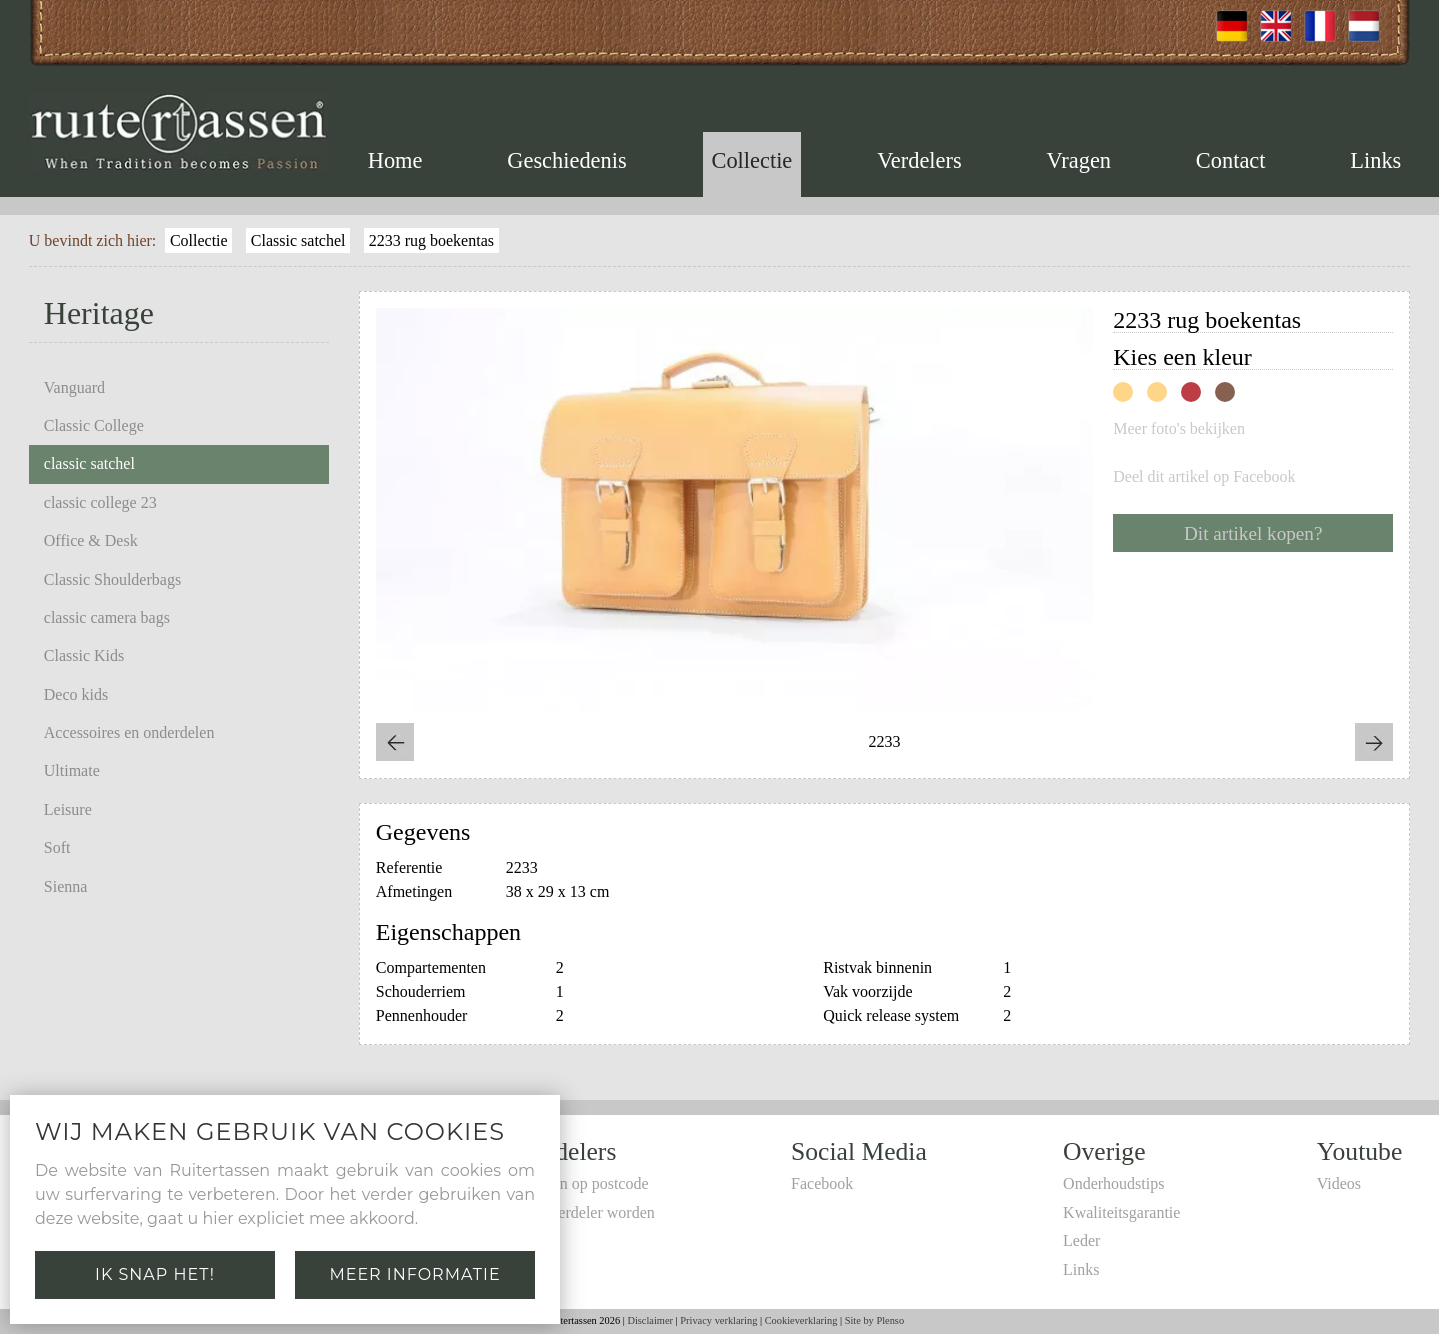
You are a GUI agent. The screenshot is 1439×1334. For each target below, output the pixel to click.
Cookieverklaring (801, 1320)
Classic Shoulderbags (112, 579)
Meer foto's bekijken (1179, 429)
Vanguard (74, 387)
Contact (1231, 160)
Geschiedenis (566, 160)
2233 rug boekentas (431, 240)
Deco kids (76, 694)
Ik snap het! (155, 1274)
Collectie (751, 160)
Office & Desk (91, 540)
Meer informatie (414, 1274)
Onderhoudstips (1113, 1183)
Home (395, 160)
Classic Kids (84, 655)
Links (1375, 160)
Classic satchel (298, 240)
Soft (57, 847)
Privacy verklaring (718, 1320)
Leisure (68, 809)
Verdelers (919, 160)
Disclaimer (650, 1320)
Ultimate (72, 770)
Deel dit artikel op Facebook (1204, 477)
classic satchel (89, 463)
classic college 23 (100, 502)
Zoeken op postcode (584, 1183)
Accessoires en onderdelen (129, 732)
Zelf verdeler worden (587, 1212)
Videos (1339, 1183)
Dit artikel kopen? (1253, 533)
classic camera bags (107, 617)
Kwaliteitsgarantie (1121, 1212)
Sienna (66, 886)
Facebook (822, 1183)
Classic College (94, 425)
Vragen (1078, 160)
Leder (1081, 1240)
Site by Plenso (874, 1320)
